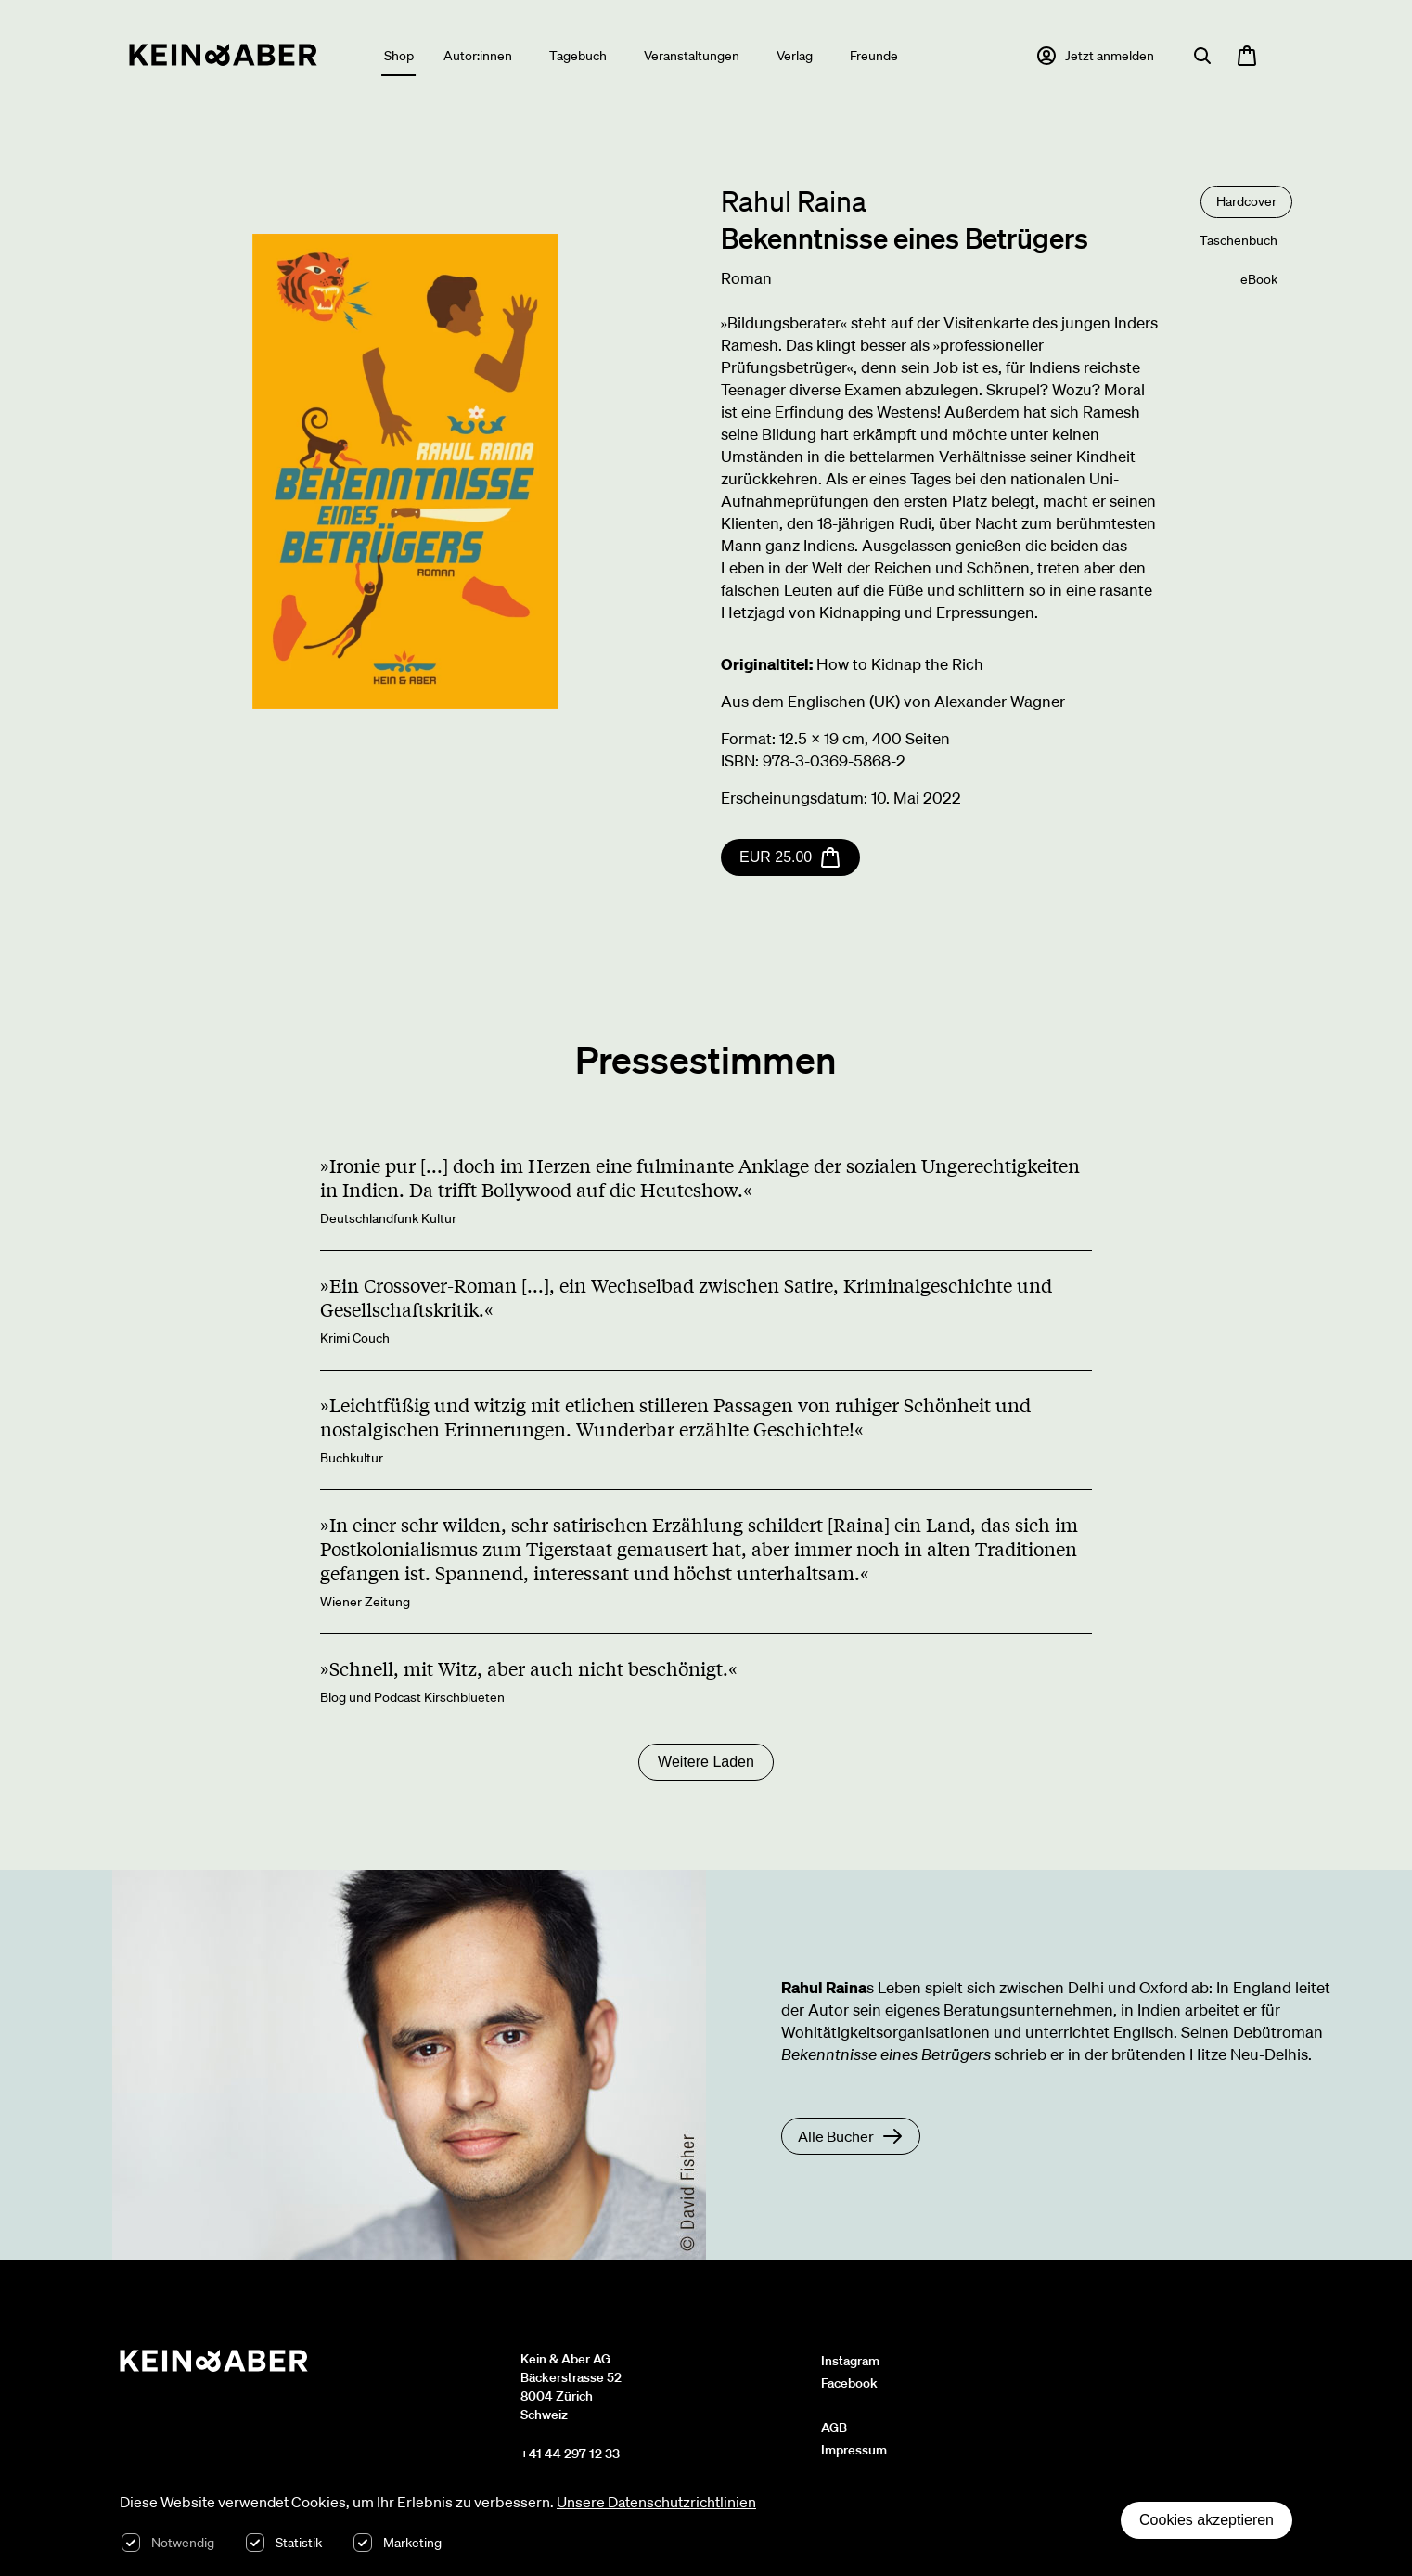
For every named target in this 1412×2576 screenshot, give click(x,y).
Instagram (850, 2360)
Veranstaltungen (691, 55)
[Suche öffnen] (1202, 55)
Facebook (849, 2383)
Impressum (854, 2449)
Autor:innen (477, 55)
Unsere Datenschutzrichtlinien (656, 2501)
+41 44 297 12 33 (570, 2453)
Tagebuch (578, 55)
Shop (399, 55)
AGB (834, 2427)
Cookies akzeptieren (1206, 2520)
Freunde (874, 55)
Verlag (795, 55)
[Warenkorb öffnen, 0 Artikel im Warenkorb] (1247, 55)
